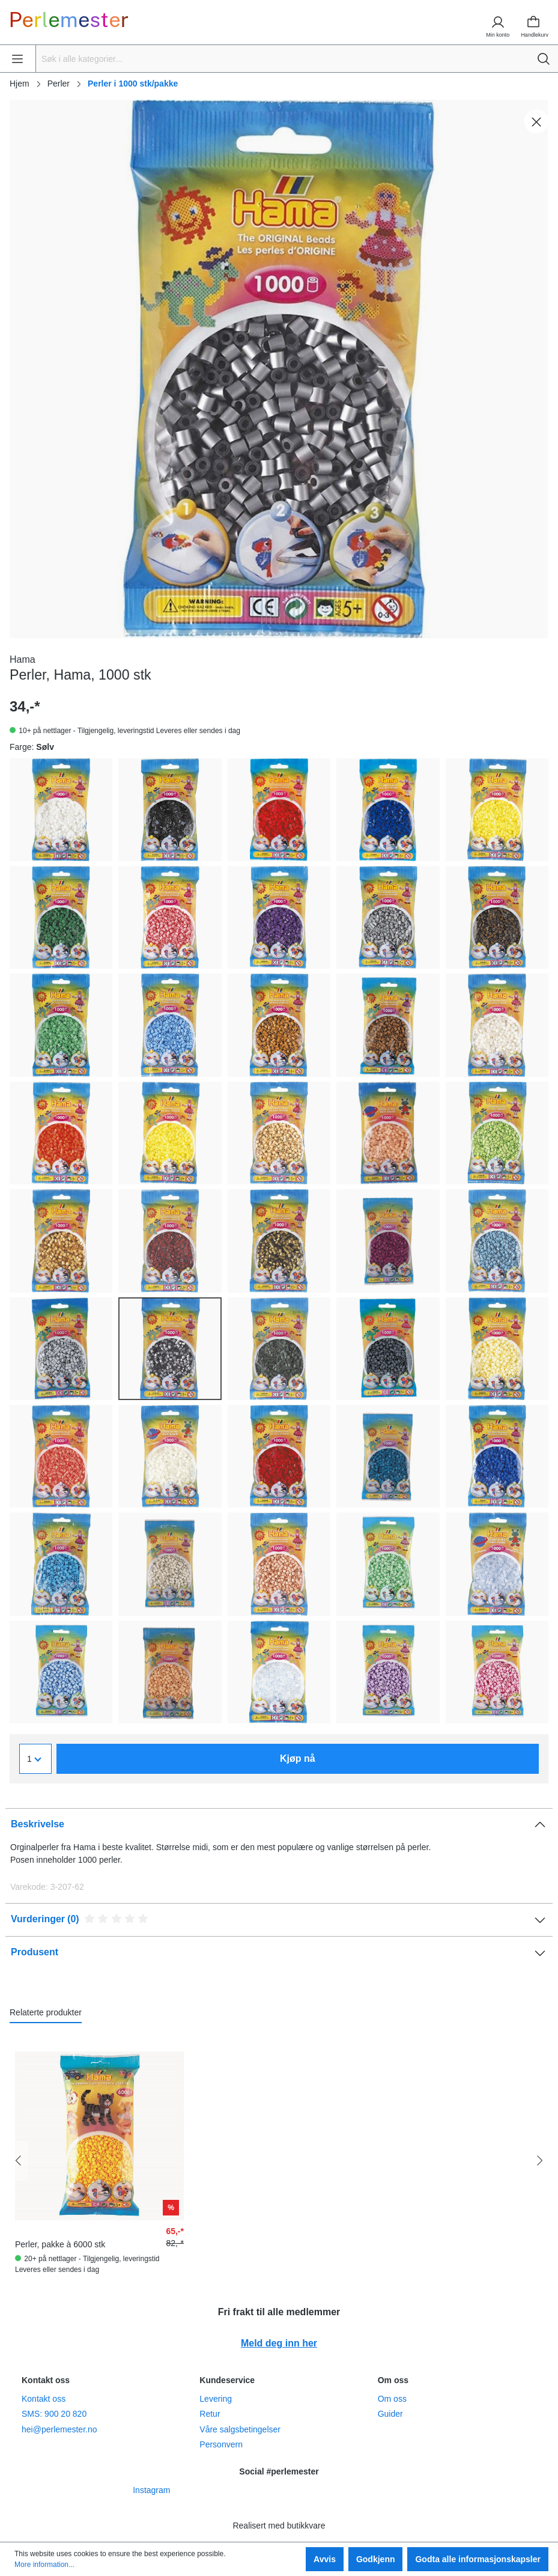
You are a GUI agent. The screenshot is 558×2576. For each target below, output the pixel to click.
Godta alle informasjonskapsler (478, 2559)
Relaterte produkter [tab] (46, 2012)
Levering (215, 2399)
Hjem (19, 83)
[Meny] (19, 58)
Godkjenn (375, 2559)
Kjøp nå (297, 1758)
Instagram (151, 2490)
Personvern (221, 2444)
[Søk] (543, 58)
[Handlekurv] (535, 22)
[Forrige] (19, 2161)
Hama (22, 659)
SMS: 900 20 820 (54, 2414)
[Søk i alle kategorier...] (284, 58)
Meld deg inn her (279, 2343)
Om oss (392, 2399)
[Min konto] (493, 22)
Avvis (325, 2559)
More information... (44, 2564)
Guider (390, 2414)
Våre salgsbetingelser (240, 2429)
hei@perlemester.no (59, 2429)
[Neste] (539, 2161)
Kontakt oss (43, 2399)
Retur (209, 2414)
